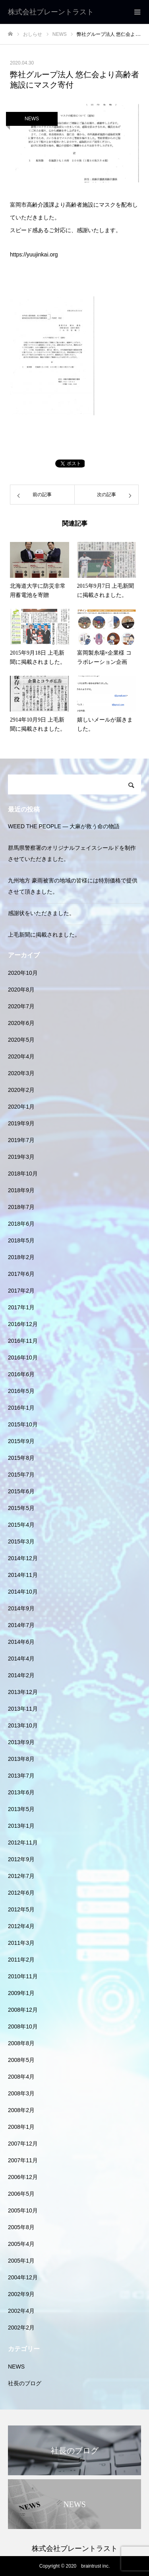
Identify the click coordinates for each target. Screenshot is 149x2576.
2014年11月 (23, 1575)
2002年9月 (21, 2294)
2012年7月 (21, 1876)
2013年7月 (21, 1775)
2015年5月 (21, 1508)
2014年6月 (21, 1642)
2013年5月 (21, 1809)
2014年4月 (21, 1658)
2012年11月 (23, 1842)
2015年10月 (23, 1424)
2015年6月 (21, 1491)
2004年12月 (23, 2277)
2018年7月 (21, 1207)
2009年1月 (21, 1993)
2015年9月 (21, 1441)
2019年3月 (21, 1157)
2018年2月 (21, 1257)
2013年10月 (23, 1725)
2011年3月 (21, 1943)
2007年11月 (23, 2160)
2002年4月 (21, 2311)
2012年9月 (21, 1859)
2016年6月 (21, 1374)
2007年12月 (23, 2143)
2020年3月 (21, 1073)
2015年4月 (21, 1525)
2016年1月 (21, 1407)
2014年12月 (23, 1558)
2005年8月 (21, 2227)
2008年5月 (21, 2060)
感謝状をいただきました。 (41, 913)
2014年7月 (21, 1625)
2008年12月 (23, 2010)
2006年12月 (23, 2177)
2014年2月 (21, 1675)
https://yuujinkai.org (34, 254)
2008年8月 (21, 2043)
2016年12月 (23, 1324)
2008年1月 (21, 2127)
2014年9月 (21, 1608)
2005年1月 (21, 2260)
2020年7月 (21, 1006)
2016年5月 (21, 1391)
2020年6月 (21, 1023)
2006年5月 (21, 2194)
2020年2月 (21, 1090)
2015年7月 (21, 1474)
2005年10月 (23, 2210)
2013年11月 (23, 1709)
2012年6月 (21, 1892)
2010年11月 (23, 1976)
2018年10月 (23, 1173)
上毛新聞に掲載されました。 (44, 934)
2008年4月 (21, 2076)
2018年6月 (21, 1224)
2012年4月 (21, 1926)
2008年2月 (21, 2110)
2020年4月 (21, 1056)
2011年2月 (21, 1959)
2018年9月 (21, 1190)
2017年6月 (21, 1274)
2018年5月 (21, 1240)
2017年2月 (21, 1290)
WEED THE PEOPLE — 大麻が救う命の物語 (64, 826)
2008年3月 (21, 2093)
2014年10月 (23, 1591)
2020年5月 (21, 1040)
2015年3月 (21, 1541)
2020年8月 (21, 989)
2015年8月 (21, 1458)
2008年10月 (23, 2026)
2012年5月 (21, 1909)
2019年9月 (21, 1123)
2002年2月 (21, 2327)
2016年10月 (23, 1357)
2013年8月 (21, 1759)
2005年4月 (21, 2244)
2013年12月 (23, 1692)
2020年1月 (21, 1106)
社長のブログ (24, 2383)
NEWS (32, 118)
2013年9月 (21, 1742)
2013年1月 (21, 1826)
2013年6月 (21, 1792)
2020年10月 (23, 973)
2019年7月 (21, 1140)
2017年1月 (21, 1307)
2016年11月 (23, 1341)
